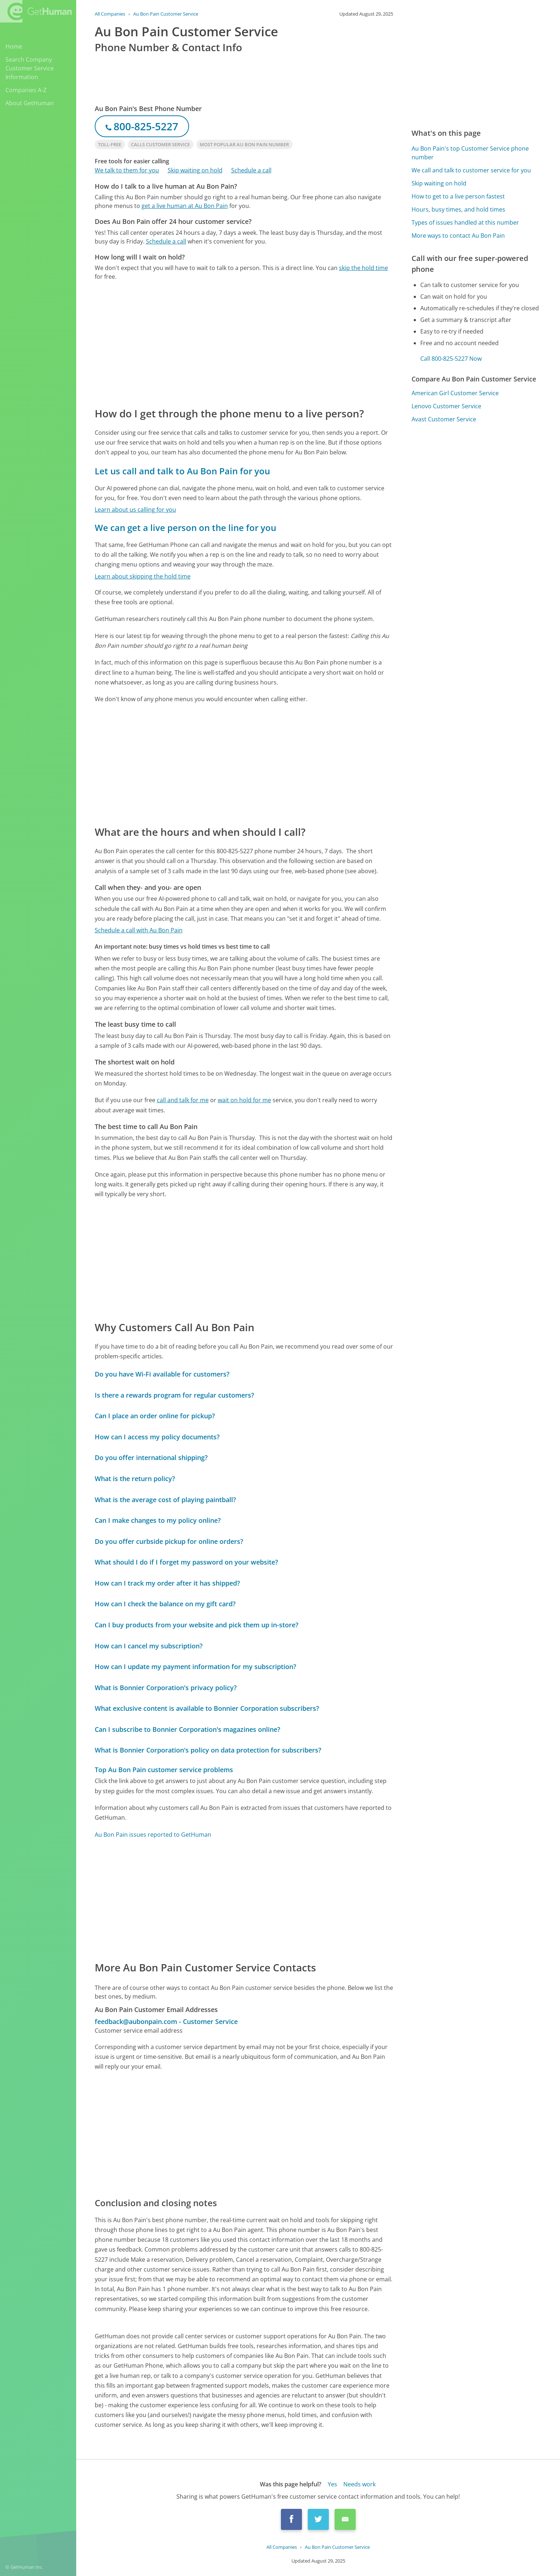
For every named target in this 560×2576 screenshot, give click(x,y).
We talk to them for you (127, 170)
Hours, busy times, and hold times (458, 209)
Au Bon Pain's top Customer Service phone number (470, 152)
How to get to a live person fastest (458, 196)
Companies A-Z (25, 90)
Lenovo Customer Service (446, 406)
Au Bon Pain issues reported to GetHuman (153, 1835)
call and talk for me (183, 1100)
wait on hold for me (244, 1100)
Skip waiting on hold (195, 170)
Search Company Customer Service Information (29, 68)
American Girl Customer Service (455, 393)
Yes (332, 2484)
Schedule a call (251, 170)
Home (13, 46)
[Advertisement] (244, 343)
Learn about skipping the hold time (143, 576)
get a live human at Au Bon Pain (185, 206)
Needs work (359, 2484)
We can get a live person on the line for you (185, 527)
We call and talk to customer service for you (471, 170)
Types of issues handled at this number (465, 222)
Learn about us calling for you (135, 510)
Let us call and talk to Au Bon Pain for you (182, 471)
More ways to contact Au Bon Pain (458, 236)
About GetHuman (29, 103)
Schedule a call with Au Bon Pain (139, 930)
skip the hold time (363, 268)
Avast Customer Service (444, 419)
